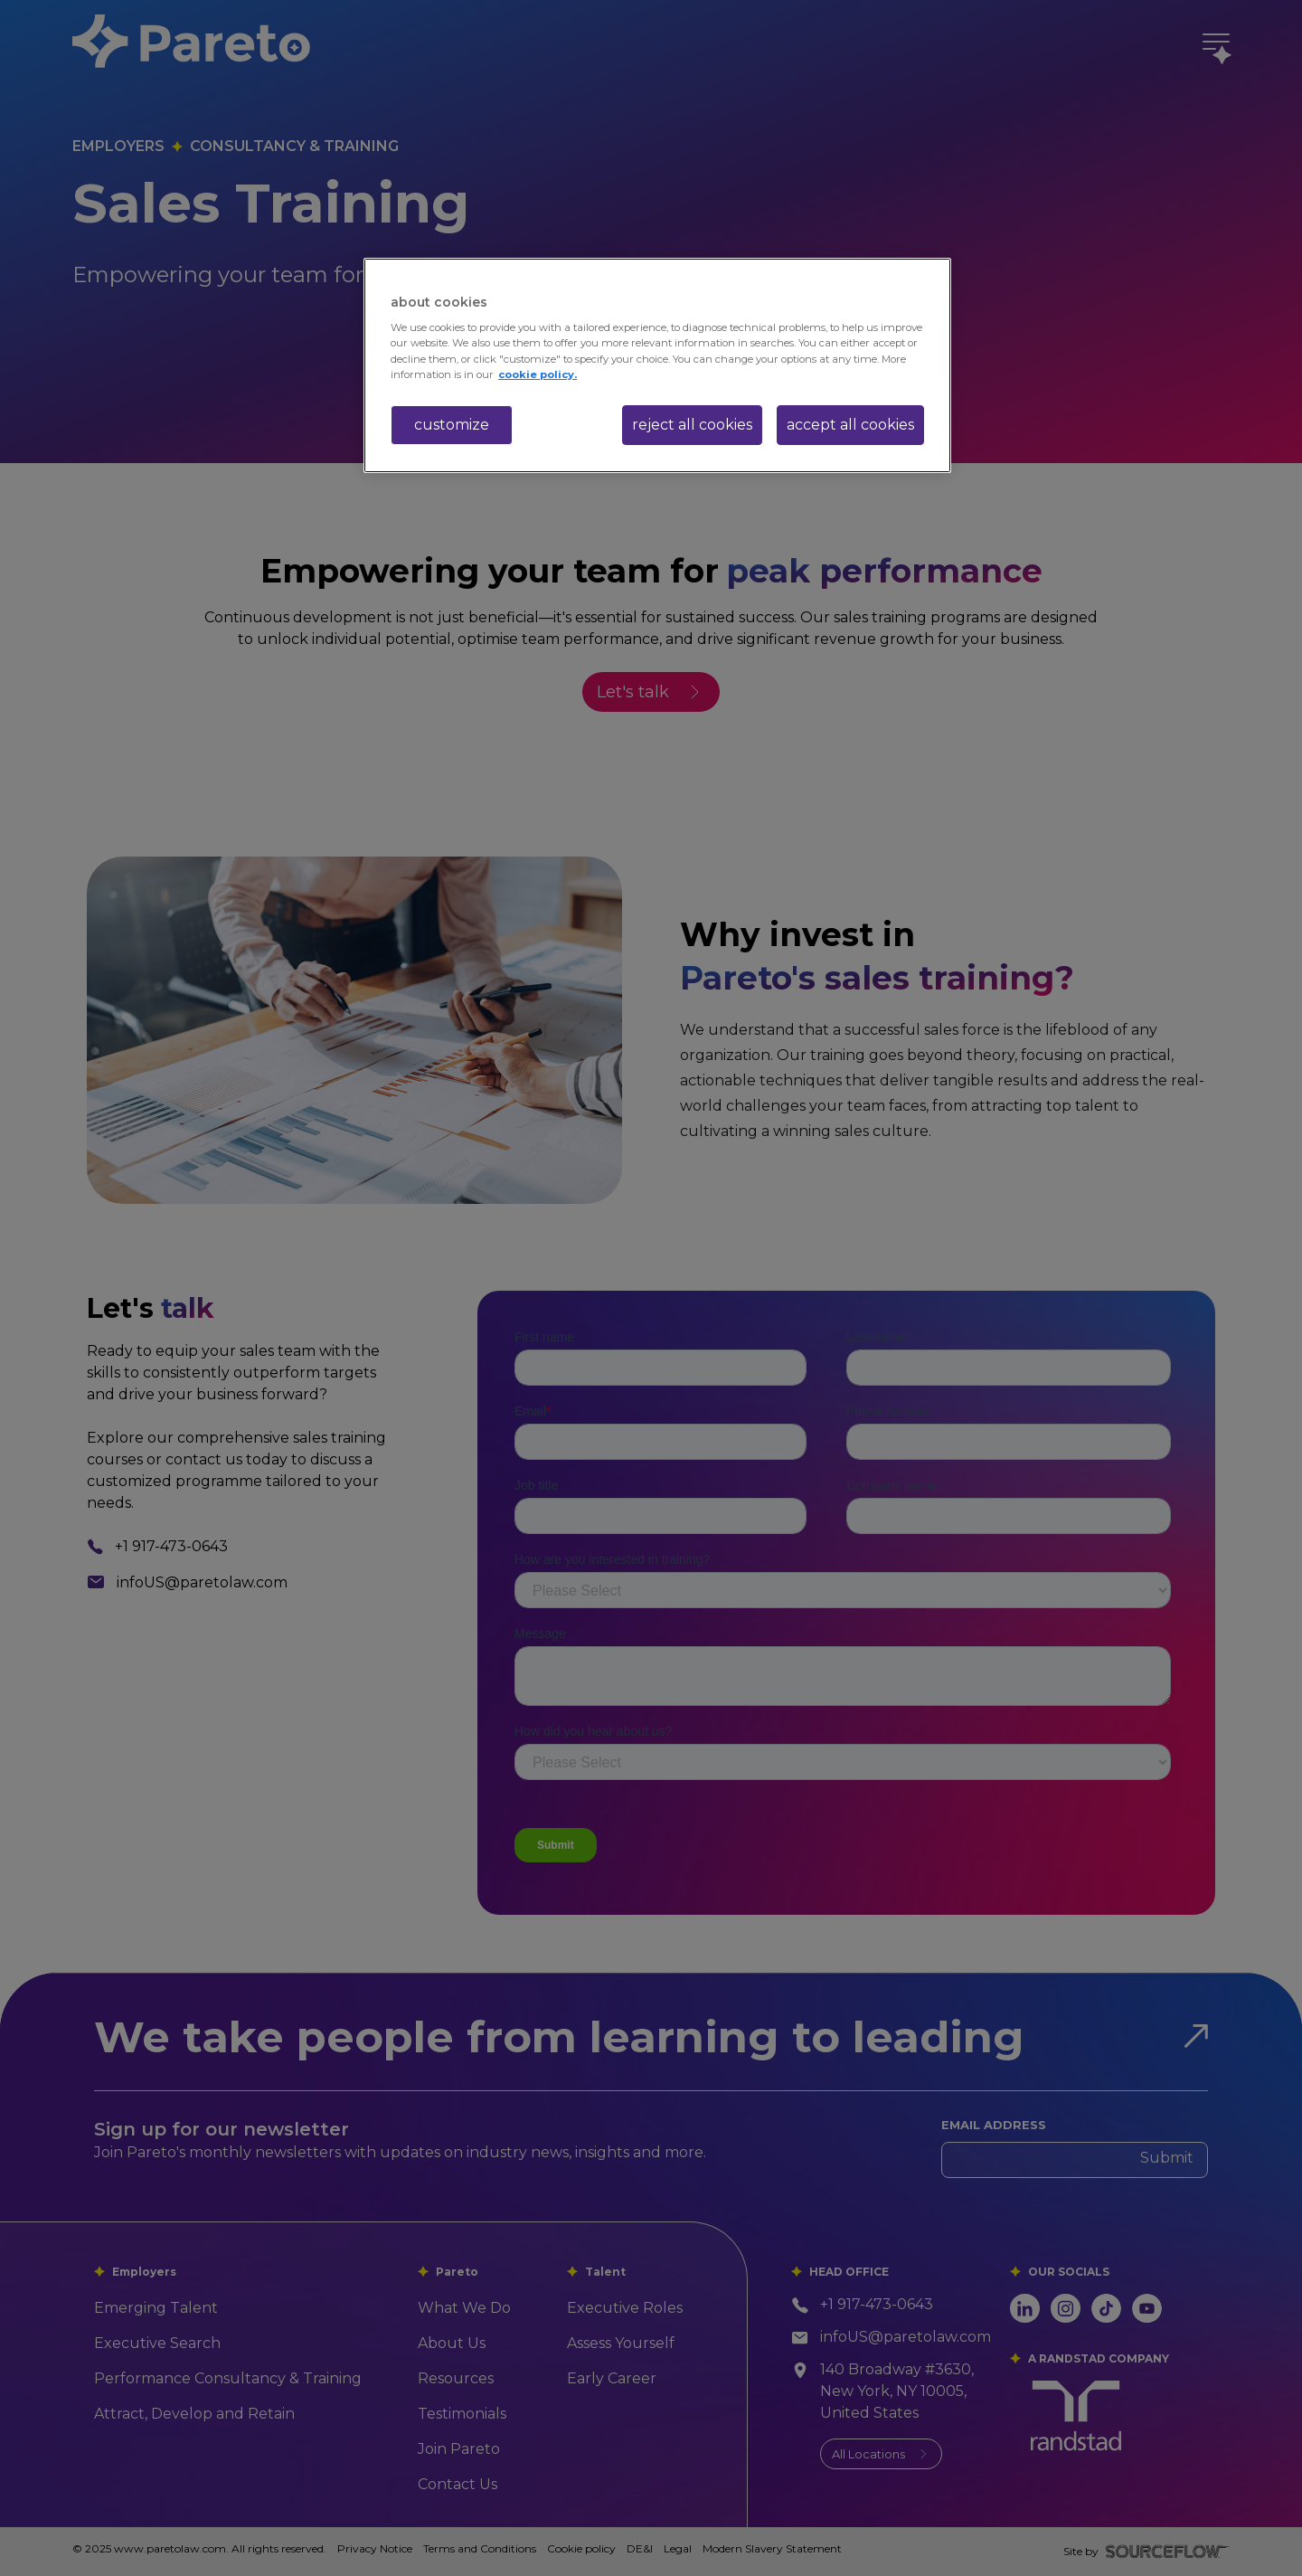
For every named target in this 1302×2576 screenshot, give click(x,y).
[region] (657, 365)
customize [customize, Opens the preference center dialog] (451, 424)
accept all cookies (850, 424)
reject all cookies (692, 424)
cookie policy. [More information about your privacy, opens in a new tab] (537, 374)
